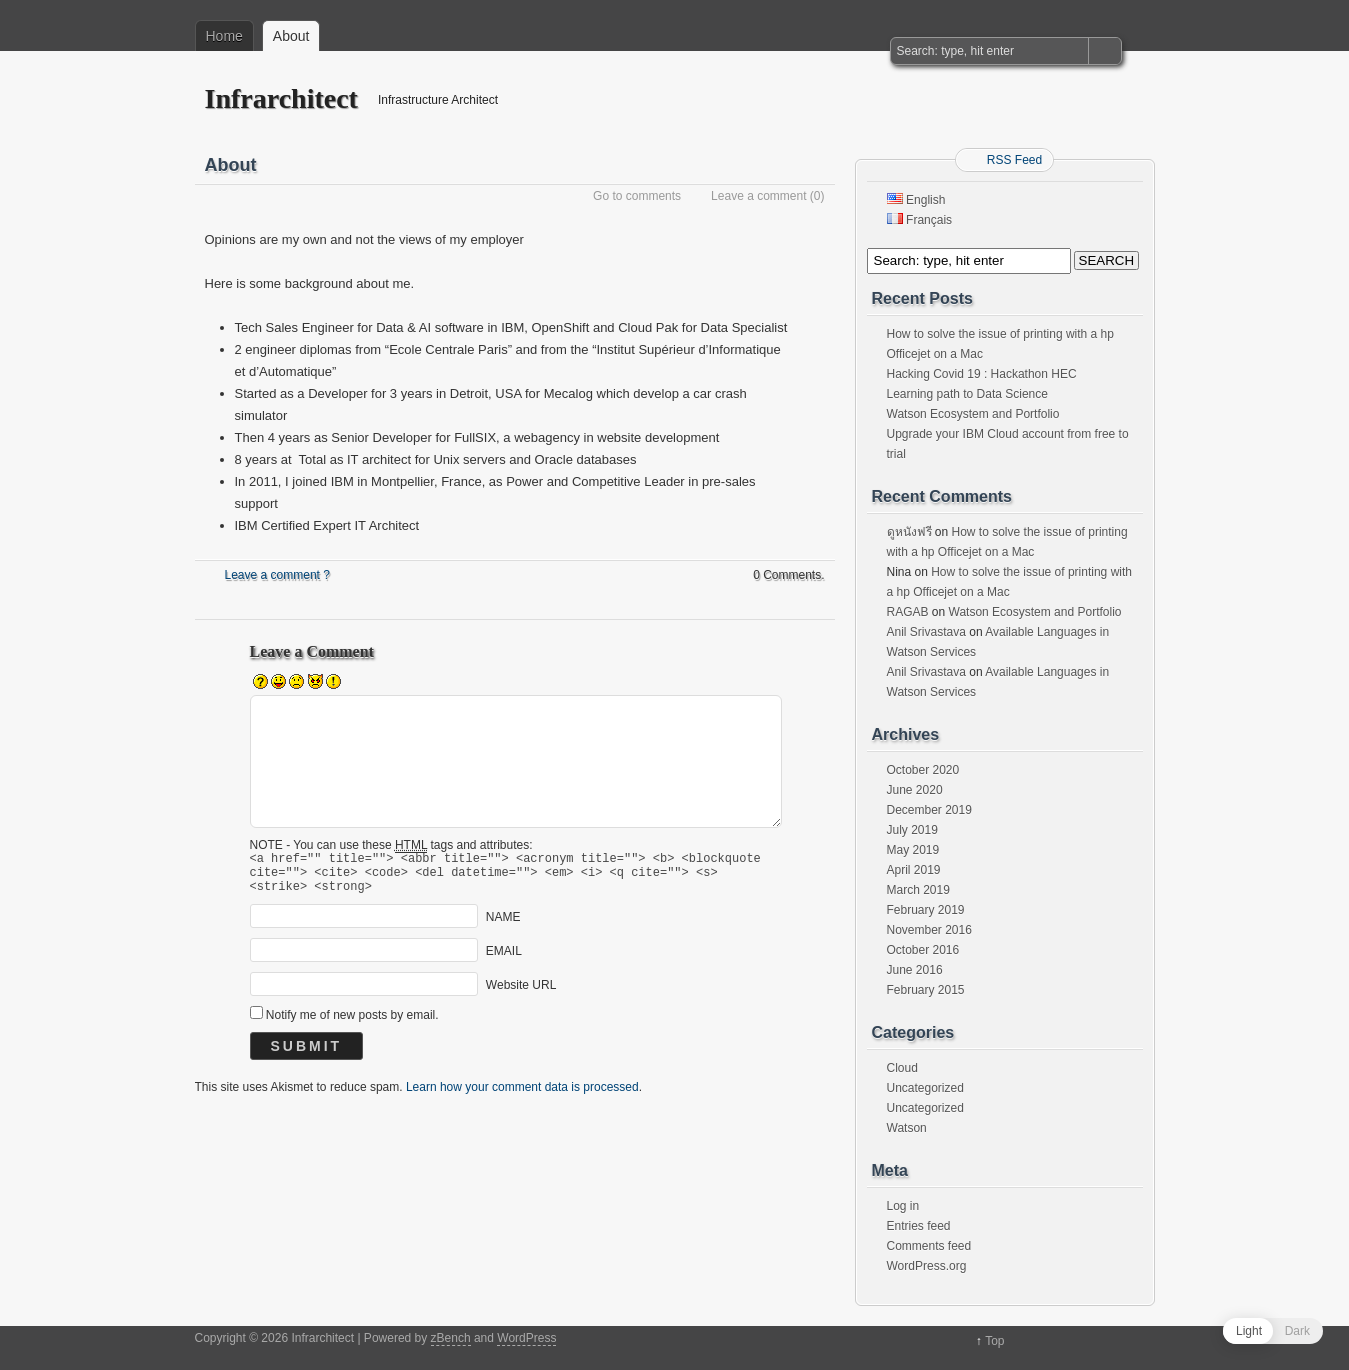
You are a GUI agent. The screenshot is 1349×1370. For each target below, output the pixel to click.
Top (994, 1341)
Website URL (521, 994)
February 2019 (926, 910)
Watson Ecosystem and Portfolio (973, 414)
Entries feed (919, 1226)
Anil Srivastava (926, 632)
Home (224, 36)
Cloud (902, 1068)
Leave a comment (758, 196)
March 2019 (918, 890)
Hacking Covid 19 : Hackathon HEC (982, 374)
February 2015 (926, 990)
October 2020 (923, 770)
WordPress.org (927, 1266)
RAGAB (908, 612)
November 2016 (929, 930)
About (291, 36)
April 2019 (914, 870)
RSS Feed (1014, 160)
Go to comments (637, 196)
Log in (903, 1206)
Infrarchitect (281, 98)
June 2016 (915, 970)
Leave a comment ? (277, 575)
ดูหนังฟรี (909, 532)
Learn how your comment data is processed (522, 1096)
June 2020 (915, 790)
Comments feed (929, 1246)
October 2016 (923, 950)
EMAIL (504, 960)
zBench (451, 1338)
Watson (907, 1128)
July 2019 (912, 830)
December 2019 (929, 810)
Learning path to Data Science (967, 394)
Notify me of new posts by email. (352, 1024)
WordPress (526, 1338)
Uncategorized (925, 1088)
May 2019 (913, 850)
